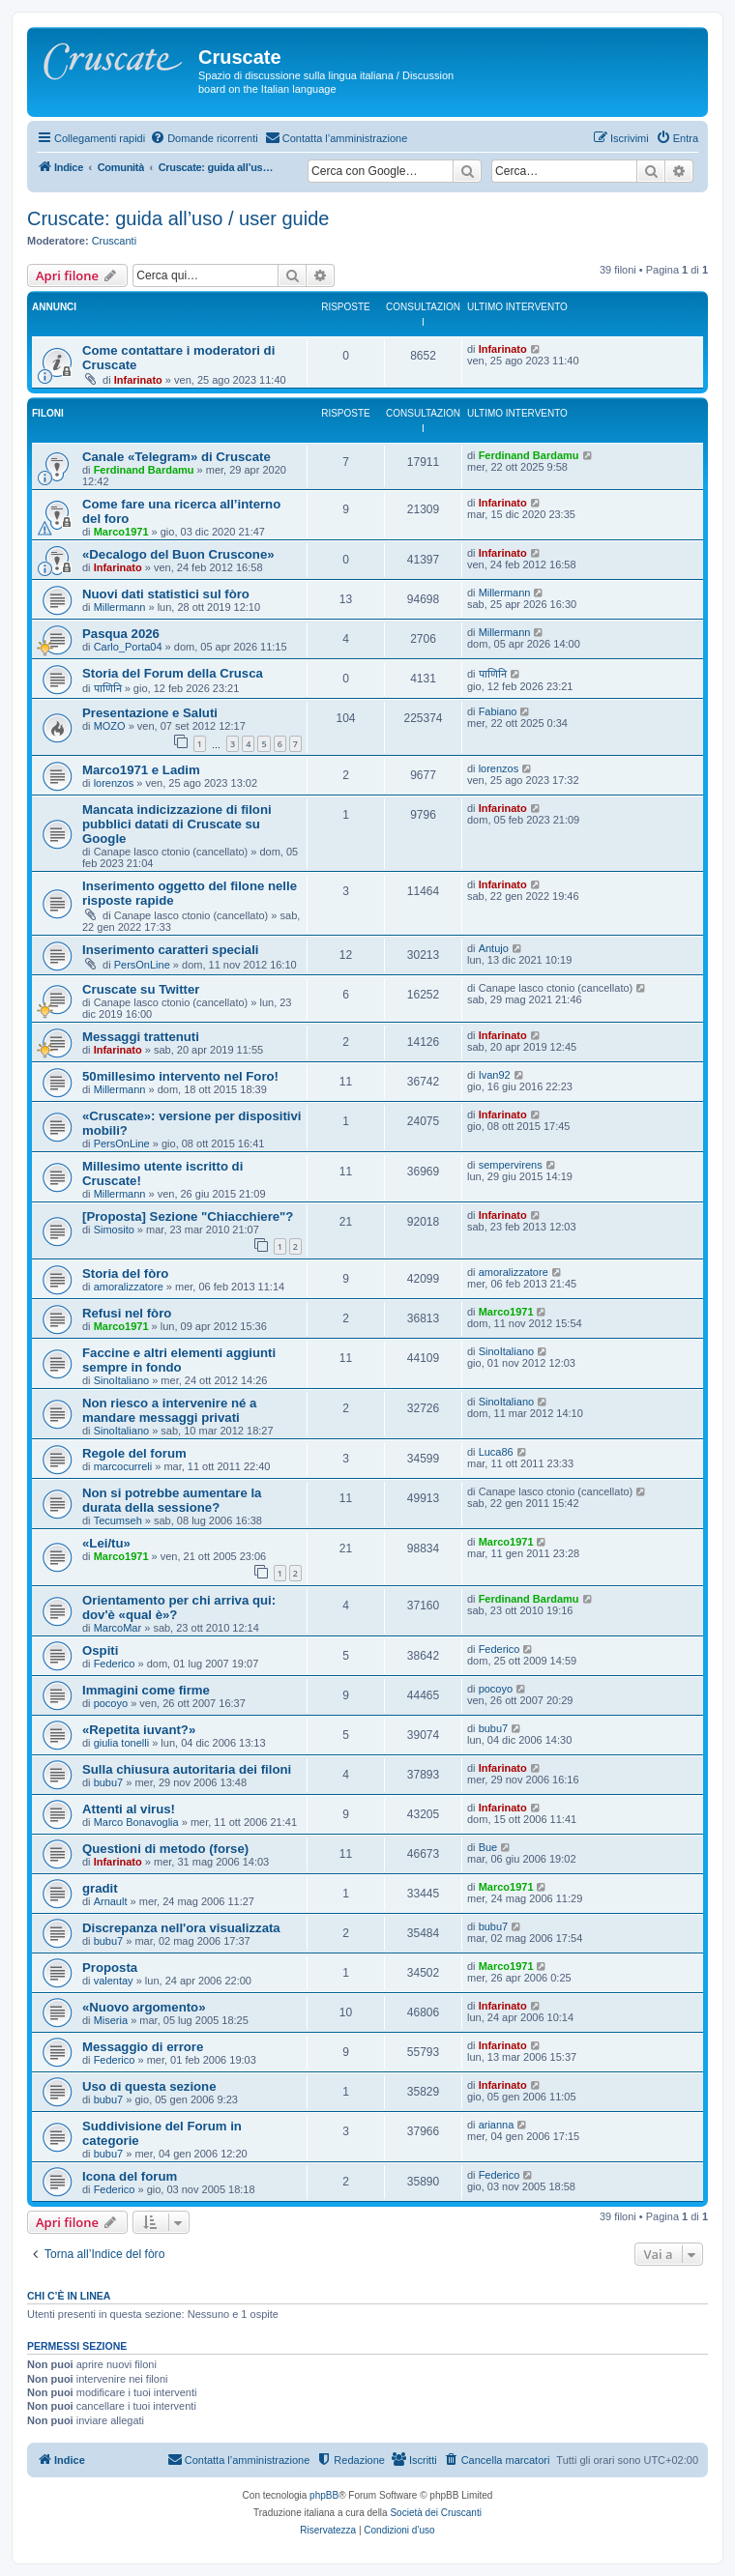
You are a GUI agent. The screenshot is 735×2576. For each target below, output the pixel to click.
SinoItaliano (122, 1380)
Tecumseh (118, 1520)
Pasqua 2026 (121, 633)
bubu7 (494, 1728)
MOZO (110, 726)
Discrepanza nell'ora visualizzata (181, 1928)
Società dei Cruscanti (436, 2512)
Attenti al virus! (128, 1809)
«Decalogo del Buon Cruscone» (178, 554)
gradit (100, 1888)
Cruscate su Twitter (140, 989)
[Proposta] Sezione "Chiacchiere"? (187, 1216)
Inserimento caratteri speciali (170, 949)
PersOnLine (142, 964)
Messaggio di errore (142, 2047)
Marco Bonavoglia (136, 1822)
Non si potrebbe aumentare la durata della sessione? (171, 1500)
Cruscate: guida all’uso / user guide (178, 218)
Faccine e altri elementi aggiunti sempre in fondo (179, 1360)
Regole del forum (134, 1453)
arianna (496, 2124)
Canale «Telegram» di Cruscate (176, 456)
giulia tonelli (121, 1743)
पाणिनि (108, 688)
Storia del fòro (125, 1273)
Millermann (120, 607)
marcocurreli (123, 1466)
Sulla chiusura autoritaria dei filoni (186, 1769)
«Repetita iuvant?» (138, 1729)
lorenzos (114, 783)
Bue (488, 1847)
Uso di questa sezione (149, 2086)
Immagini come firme (146, 1690)
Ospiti (100, 1650)
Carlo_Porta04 (128, 646)
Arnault (111, 1901)
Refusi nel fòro (126, 1313)
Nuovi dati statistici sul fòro (166, 594)
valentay (113, 1980)
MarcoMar (118, 1628)
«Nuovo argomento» (144, 2007)
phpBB (323, 2495)
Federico (114, 1663)
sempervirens (511, 1165)
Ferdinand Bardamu (144, 470)
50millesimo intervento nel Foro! (180, 1076)
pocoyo (111, 1703)
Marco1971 (121, 531)
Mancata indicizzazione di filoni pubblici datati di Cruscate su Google (177, 824)
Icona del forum (129, 2176)
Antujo (494, 948)
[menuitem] (204, 138)
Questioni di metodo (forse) (165, 1848)
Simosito (114, 1229)
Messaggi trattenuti (140, 1036)
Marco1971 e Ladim (141, 770)
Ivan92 (495, 1075)
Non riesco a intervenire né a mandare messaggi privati (169, 1410)
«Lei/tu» (106, 1543)
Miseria (111, 2020)
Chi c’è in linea (68, 2295)
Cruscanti (114, 240)
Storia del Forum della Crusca (172, 673)
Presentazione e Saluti (150, 713)
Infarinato (138, 380)
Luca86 (496, 1452)
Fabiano (498, 711)
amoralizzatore (128, 1286)
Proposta (109, 1967)
